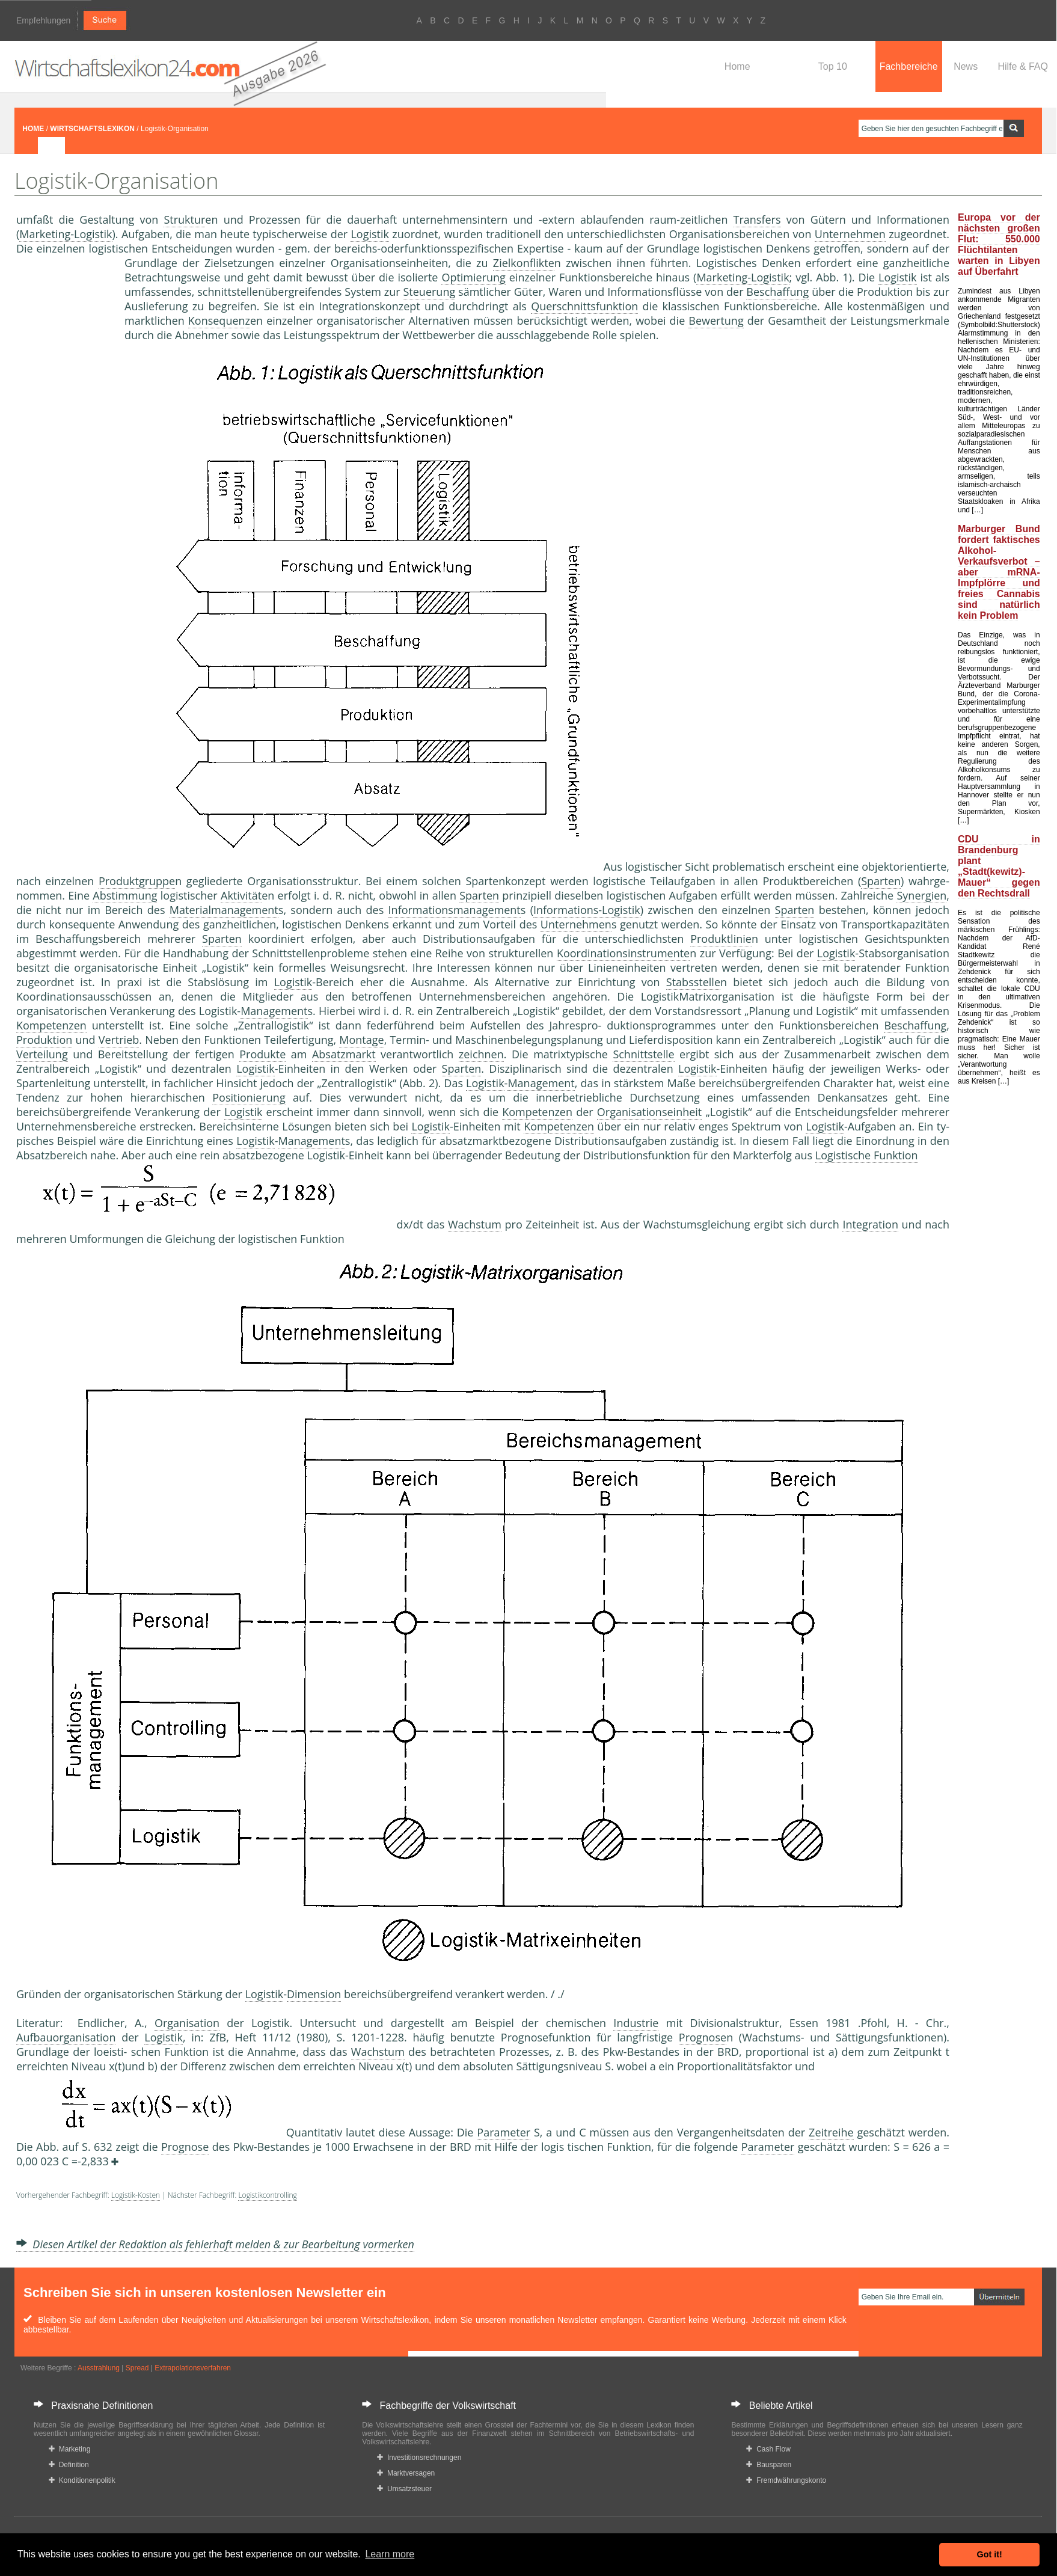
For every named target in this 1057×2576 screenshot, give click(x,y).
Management (274, 1011)
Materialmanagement (224, 910)
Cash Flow (768, 2449)
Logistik (370, 234)
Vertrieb (119, 1039)
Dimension (314, 1994)
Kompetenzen (51, 1025)
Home (737, 66)
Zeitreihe (831, 2132)
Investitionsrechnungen (419, 2457)
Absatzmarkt (344, 1054)
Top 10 (832, 66)
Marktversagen (406, 2473)
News (966, 66)
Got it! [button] (989, 2554)
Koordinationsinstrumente (623, 953)
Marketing (69, 2449)
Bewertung (715, 320)
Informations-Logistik (586, 910)
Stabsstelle (693, 982)
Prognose (702, 2037)
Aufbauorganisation (65, 2037)
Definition (69, 2465)
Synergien (921, 895)
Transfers (757, 219)
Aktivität (241, 895)
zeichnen (481, 1054)
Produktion (44, 1039)
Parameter (503, 2132)
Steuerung (429, 291)
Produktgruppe (137, 881)
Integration (870, 1224)
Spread (137, 2368)
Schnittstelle (643, 1054)
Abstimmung (125, 895)
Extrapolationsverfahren (193, 2368)
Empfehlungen (43, 20)
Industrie (635, 2023)
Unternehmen (850, 234)
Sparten (881, 881)
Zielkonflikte (523, 263)
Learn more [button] (389, 2554)
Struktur (184, 219)
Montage (361, 1039)
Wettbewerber (438, 335)
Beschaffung (777, 291)
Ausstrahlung (99, 2368)
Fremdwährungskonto (786, 2480)
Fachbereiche (909, 66)
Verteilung (42, 1054)
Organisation (187, 2023)
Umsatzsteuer (404, 2489)
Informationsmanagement (454, 910)
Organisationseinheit (649, 1112)
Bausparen (768, 2465)
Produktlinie (721, 938)
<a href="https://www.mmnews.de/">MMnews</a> (64, 455)
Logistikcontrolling (267, 2195)
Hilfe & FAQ (1022, 66)
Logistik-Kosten (135, 2195)
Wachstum (474, 1224)
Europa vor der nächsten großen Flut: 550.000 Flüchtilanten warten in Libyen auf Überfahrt (999, 244)
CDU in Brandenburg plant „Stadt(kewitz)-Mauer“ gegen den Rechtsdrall (999, 866)
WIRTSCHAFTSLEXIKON (92, 128)
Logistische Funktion (866, 1155)
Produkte (262, 1054)
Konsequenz (219, 320)
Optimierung (473, 277)
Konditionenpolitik (82, 2480)
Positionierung (248, 1097)
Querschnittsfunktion (584, 306)
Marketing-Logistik (65, 234)
